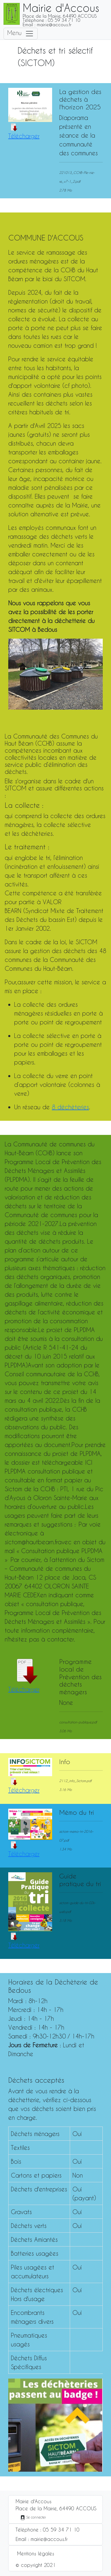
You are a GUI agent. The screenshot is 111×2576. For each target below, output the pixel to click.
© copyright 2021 (36, 2565)
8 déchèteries (70, 1106)
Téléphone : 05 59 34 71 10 (47, 2529)
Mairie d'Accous (34, 2501)
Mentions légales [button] (35, 2553)
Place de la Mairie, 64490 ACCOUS (56, 2508)
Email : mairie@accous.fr (42, 2539)
